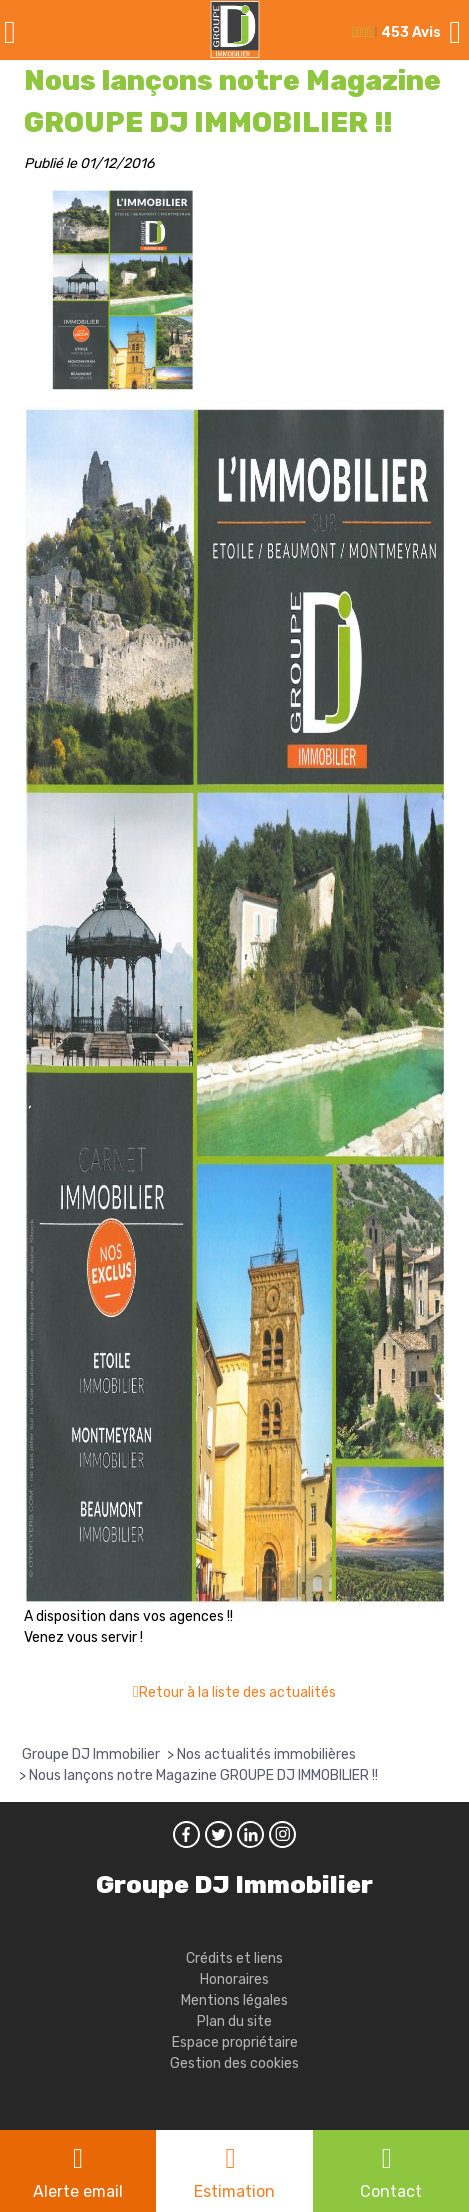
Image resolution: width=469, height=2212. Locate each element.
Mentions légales (234, 2000)
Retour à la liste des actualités (237, 1692)
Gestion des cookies (234, 2063)
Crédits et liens (234, 1958)
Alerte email (78, 2191)
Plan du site (234, 2021)
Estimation (234, 2191)
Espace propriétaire (235, 2042)
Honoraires (234, 1979)
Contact (391, 2191)
